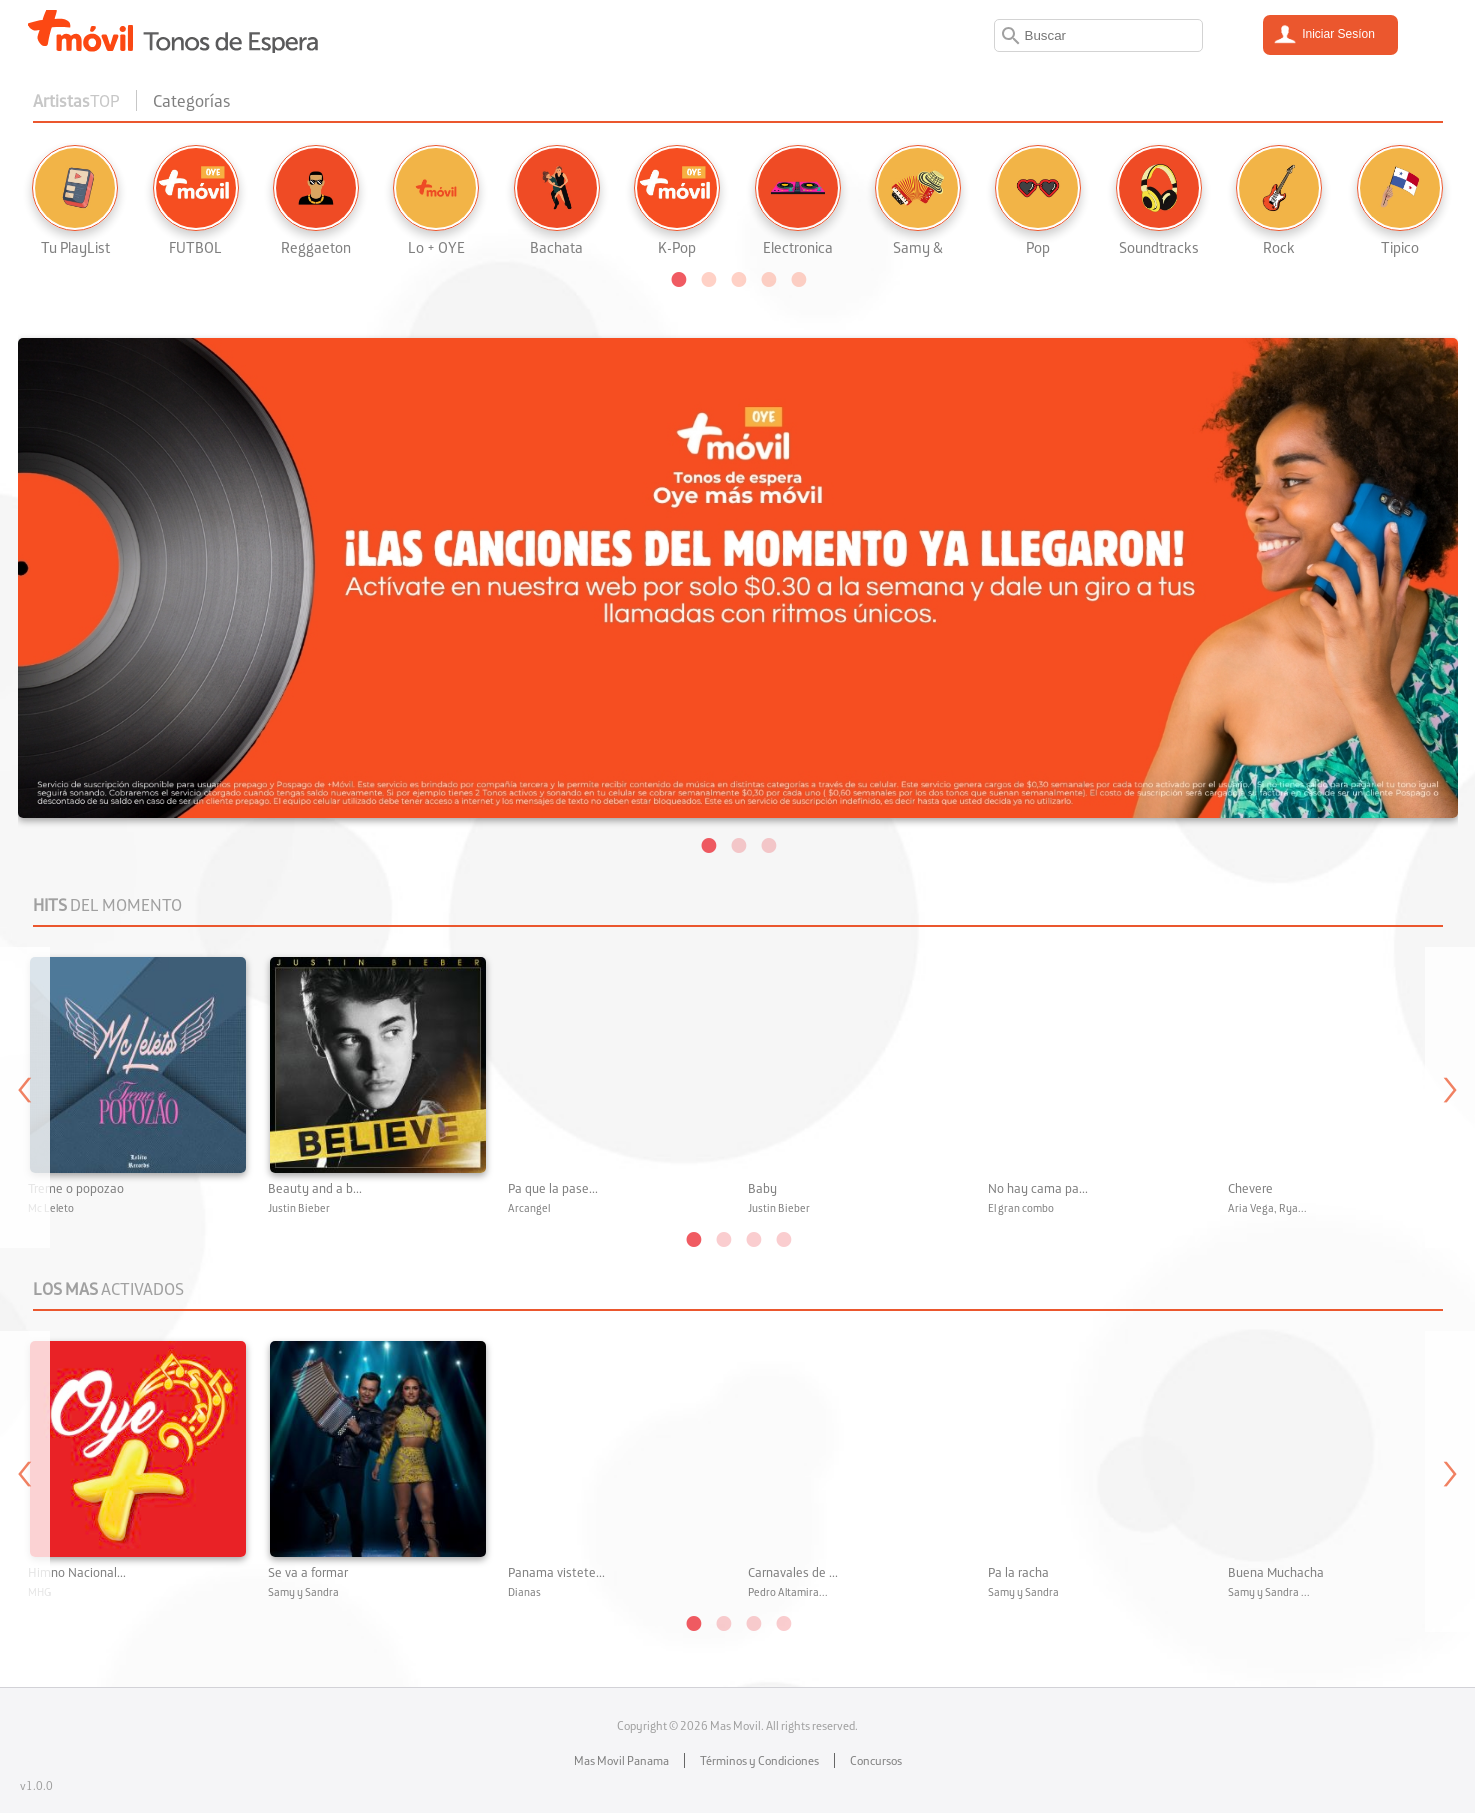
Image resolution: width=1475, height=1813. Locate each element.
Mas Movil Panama (621, 1760)
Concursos (876, 1760)
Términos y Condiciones (759, 1760)
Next (1450, 1097)
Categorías (192, 100)
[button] (678, 278)
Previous (25, 1097)
